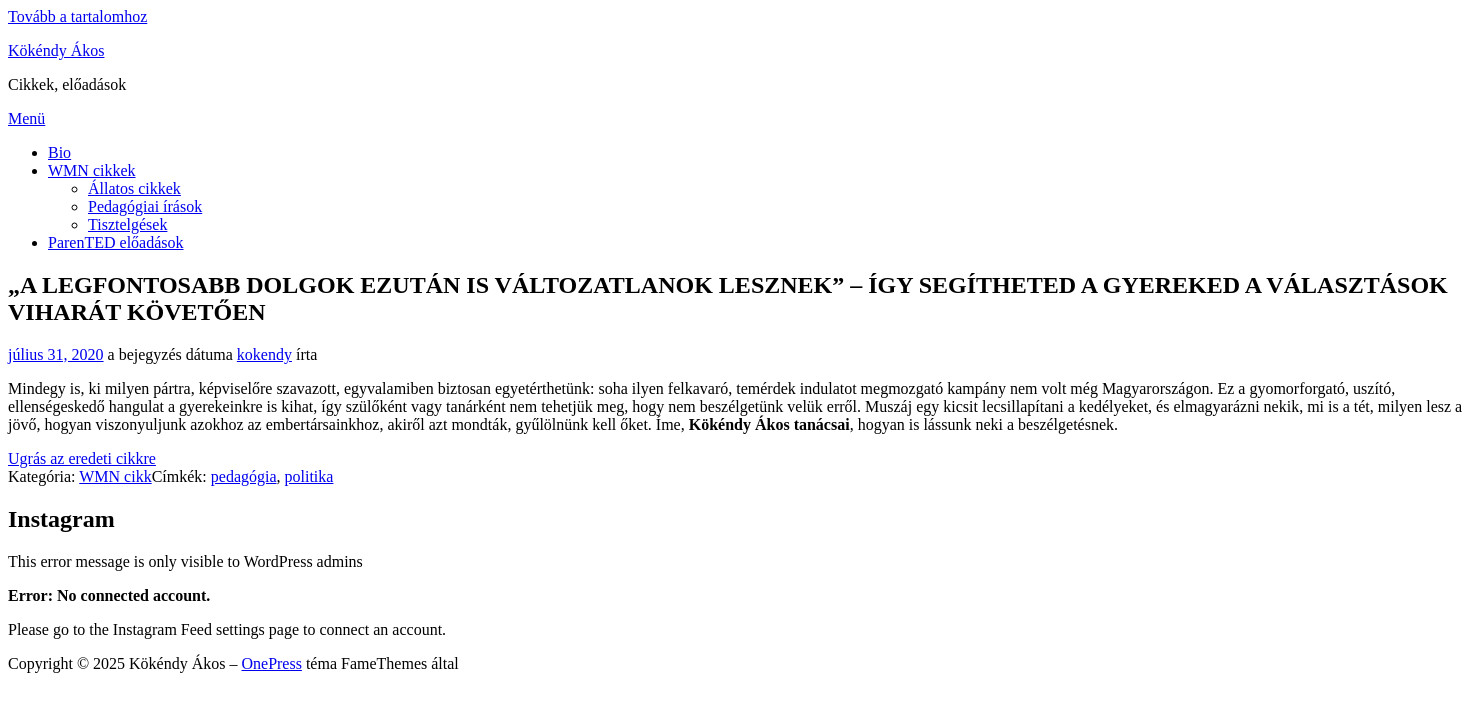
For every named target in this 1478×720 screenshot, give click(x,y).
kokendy (264, 354)
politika (309, 476)
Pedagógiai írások (145, 206)
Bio (59, 152)
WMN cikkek (92, 170)
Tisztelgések (127, 224)
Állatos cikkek (134, 188)
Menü (26, 118)
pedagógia (244, 476)
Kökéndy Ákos (56, 50)
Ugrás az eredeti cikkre (82, 458)
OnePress (271, 663)
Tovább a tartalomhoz (77, 16)
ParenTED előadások (116, 242)
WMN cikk (115, 476)
